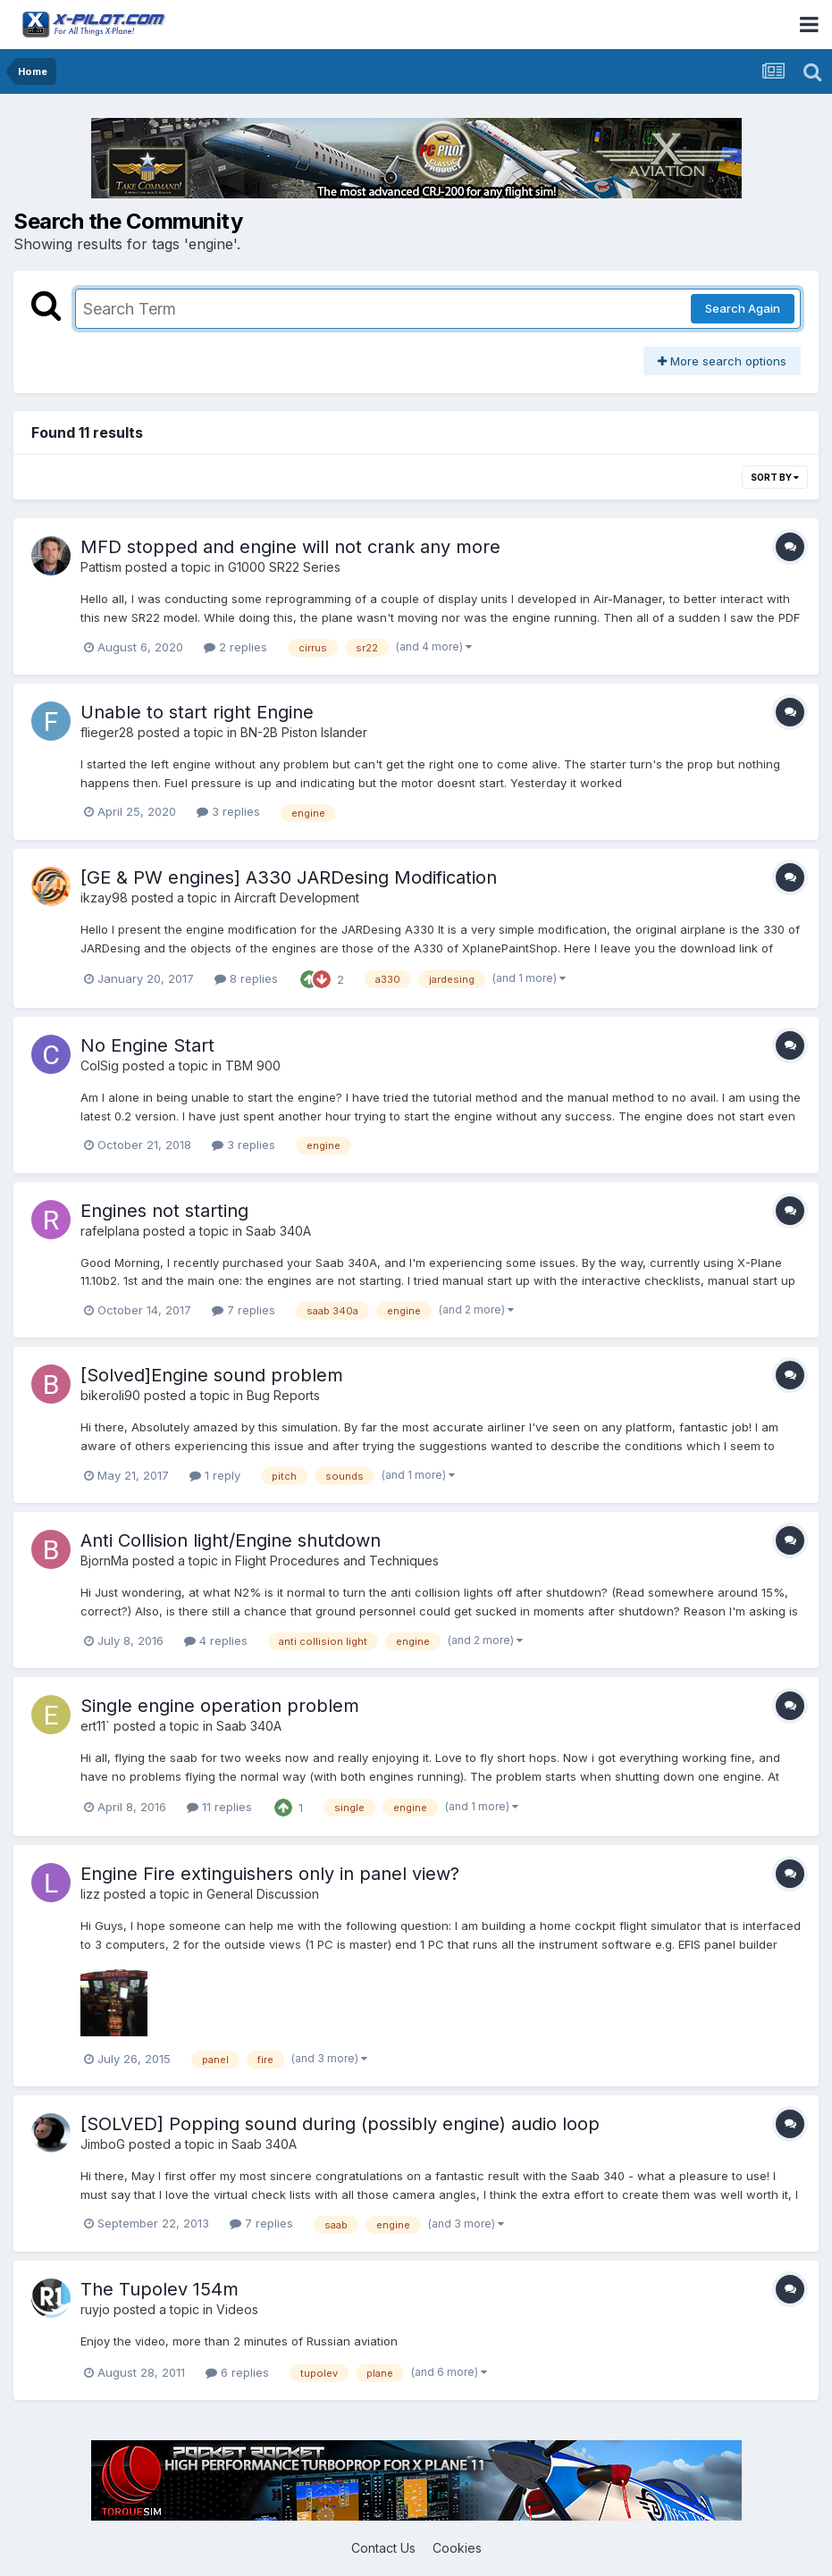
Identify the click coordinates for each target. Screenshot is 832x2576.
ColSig (99, 1065)
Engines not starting (164, 1210)
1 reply (214, 1475)
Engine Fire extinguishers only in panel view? (269, 1873)
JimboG (102, 2144)
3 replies (228, 811)
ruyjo (95, 2309)
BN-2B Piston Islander (303, 732)
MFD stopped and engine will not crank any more (290, 547)
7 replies (243, 1310)
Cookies (457, 2547)
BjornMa (104, 1560)
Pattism (101, 567)
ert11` (95, 1725)
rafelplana (109, 1230)
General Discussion (262, 1893)
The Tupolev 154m (159, 2289)
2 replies (235, 647)
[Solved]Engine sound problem (211, 1375)
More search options (722, 361)
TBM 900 (253, 1065)
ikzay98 (104, 897)
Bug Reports (283, 1395)
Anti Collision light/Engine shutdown (230, 1540)
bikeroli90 (110, 1395)
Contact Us (383, 2547)
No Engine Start (147, 1045)
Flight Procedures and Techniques (337, 1560)
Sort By (775, 477)
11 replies (219, 1807)
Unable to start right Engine (197, 712)
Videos (237, 2309)
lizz (90, 1893)
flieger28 (107, 732)
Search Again (742, 308)
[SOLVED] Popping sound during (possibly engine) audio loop (340, 2124)
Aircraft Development (296, 897)
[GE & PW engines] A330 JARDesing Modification (288, 877)
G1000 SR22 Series (284, 567)
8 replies (246, 978)
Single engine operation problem (219, 1705)
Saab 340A (278, 1230)
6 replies (237, 2372)
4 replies (216, 1640)
